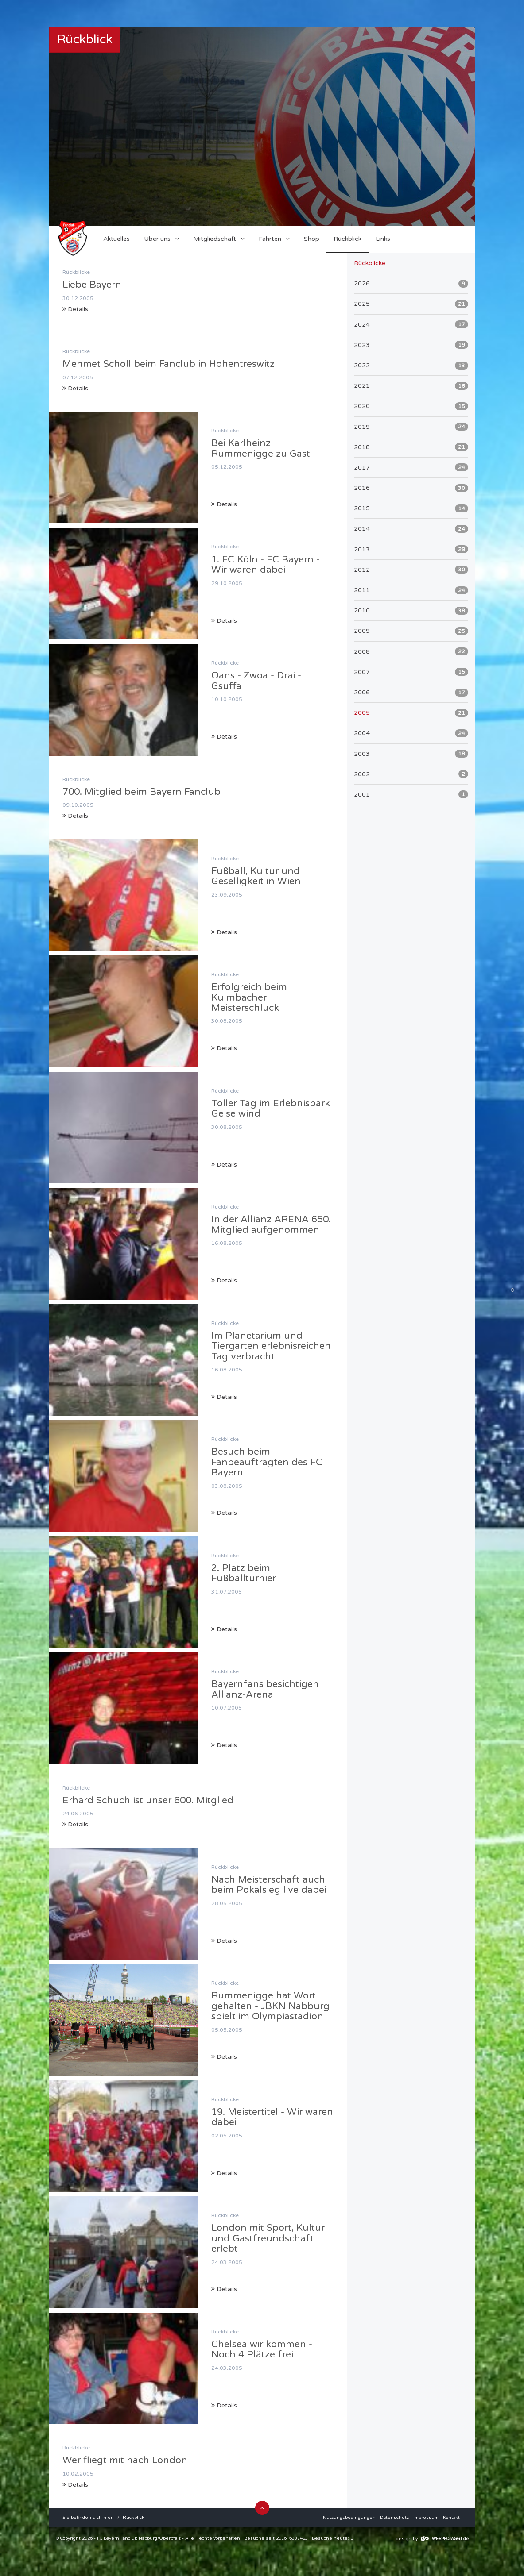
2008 (411, 651)
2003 (411, 754)
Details (75, 309)
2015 (411, 508)
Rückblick (133, 2517)
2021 (411, 386)
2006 (411, 693)
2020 (411, 406)
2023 (411, 345)
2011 (411, 590)
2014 (411, 529)
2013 (411, 549)
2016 (411, 488)
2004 (411, 733)
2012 (411, 570)
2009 (411, 631)
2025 (411, 304)
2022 (411, 366)
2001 (411, 794)
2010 (411, 611)
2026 (411, 284)
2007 (411, 672)
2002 (411, 774)
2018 (411, 447)
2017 (411, 467)
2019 (411, 427)
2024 (411, 324)
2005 (411, 713)
